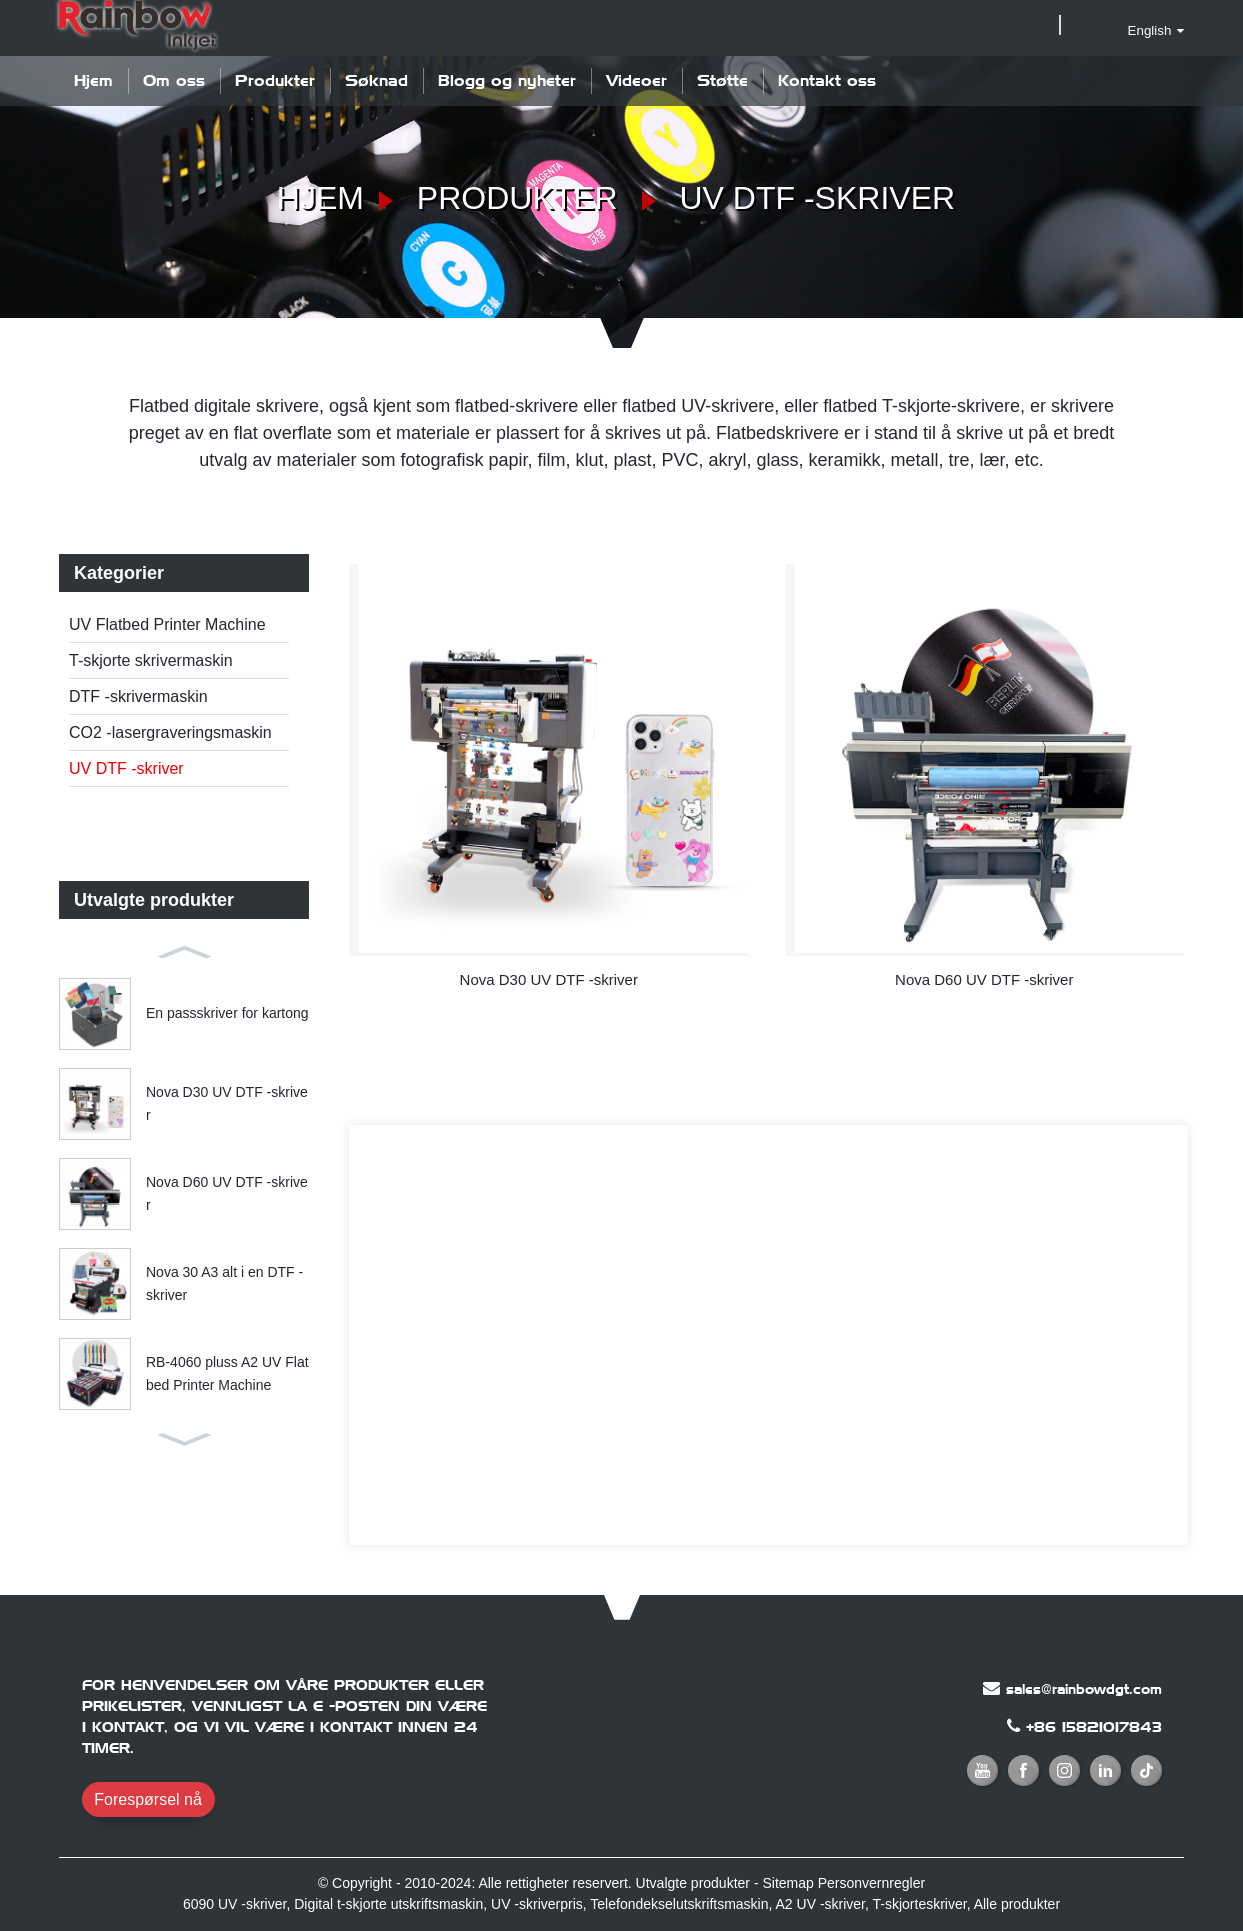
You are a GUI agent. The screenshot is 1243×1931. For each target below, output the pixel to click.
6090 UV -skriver (234, 1904)
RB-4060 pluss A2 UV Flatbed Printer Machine (227, 1373)
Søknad (376, 80)
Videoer (636, 80)
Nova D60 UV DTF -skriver (227, 1193)
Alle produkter (1017, 1904)
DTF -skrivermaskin (138, 696)
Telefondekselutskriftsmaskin (679, 1904)
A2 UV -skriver (820, 1904)
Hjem (93, 80)
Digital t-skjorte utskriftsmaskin (388, 1904)
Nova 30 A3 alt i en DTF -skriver (224, 1283)
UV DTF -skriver (818, 198)
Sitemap (787, 1883)
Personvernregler (871, 1883)
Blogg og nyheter (507, 80)
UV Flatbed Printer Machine (167, 624)
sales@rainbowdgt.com (1084, 1689)
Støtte (722, 80)
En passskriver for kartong (227, 1013)
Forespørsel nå (148, 1799)
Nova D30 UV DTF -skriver (227, 1103)
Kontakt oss (827, 80)
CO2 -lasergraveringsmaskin (170, 732)
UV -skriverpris (537, 1904)
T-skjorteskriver (920, 1904)
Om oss (174, 80)
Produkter (275, 80)
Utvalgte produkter (693, 1883)
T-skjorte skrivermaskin (151, 660)
